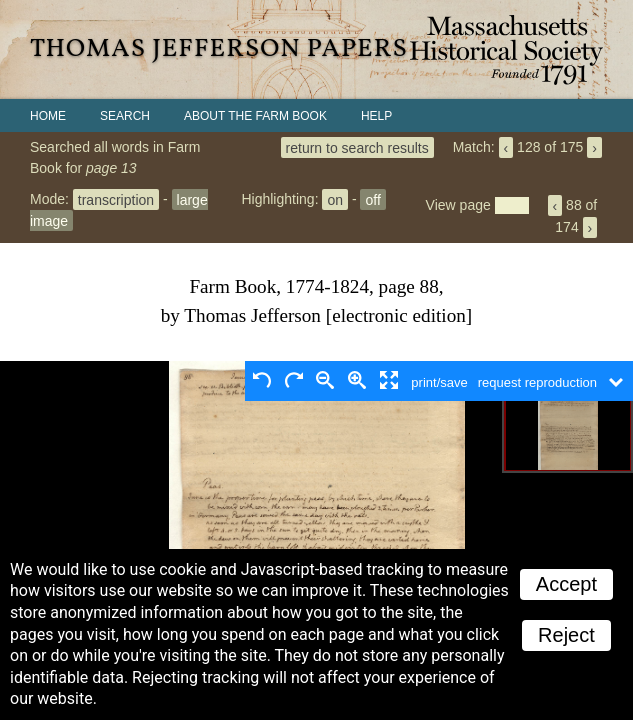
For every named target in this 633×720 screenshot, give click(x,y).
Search (125, 116)
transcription (116, 199)
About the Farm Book (255, 116)
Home (48, 116)
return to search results (357, 147)
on (335, 199)
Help (376, 116)
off (372, 199)
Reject (566, 635)
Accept (566, 584)
